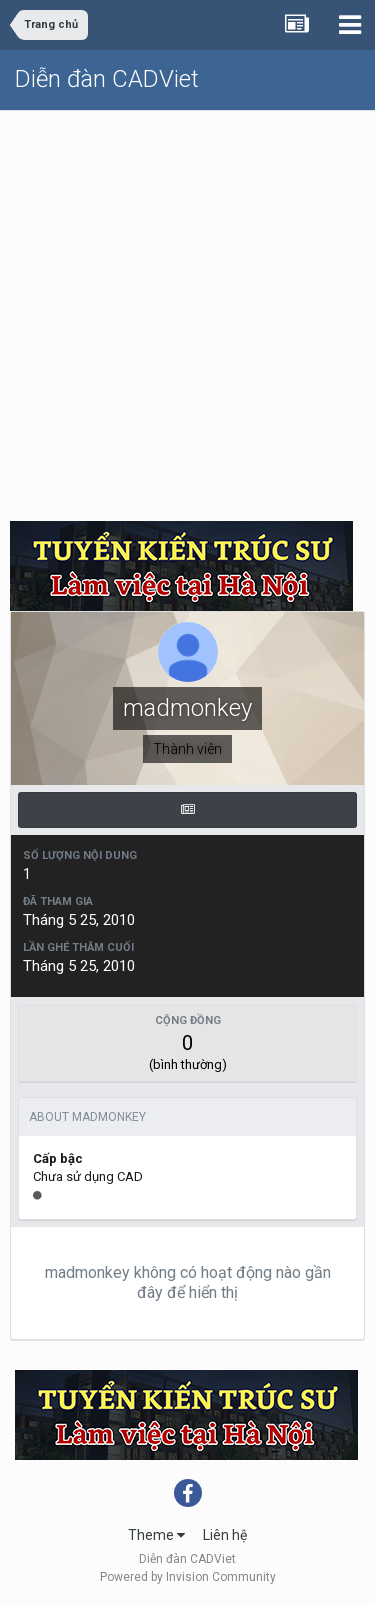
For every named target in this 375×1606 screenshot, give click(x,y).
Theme (156, 1535)
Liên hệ (225, 1535)
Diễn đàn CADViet (107, 79)
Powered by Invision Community (188, 1577)
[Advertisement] (187, 308)
